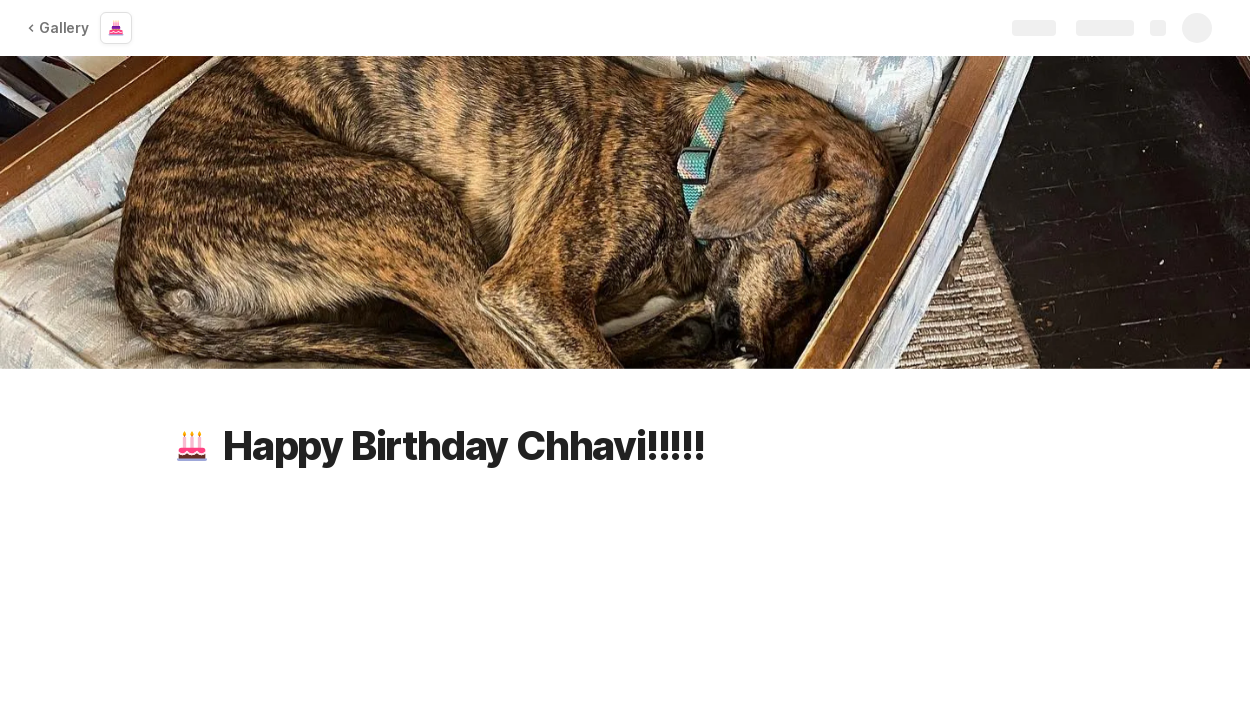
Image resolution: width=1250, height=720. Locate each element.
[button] (192, 446)
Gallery (58, 27)
